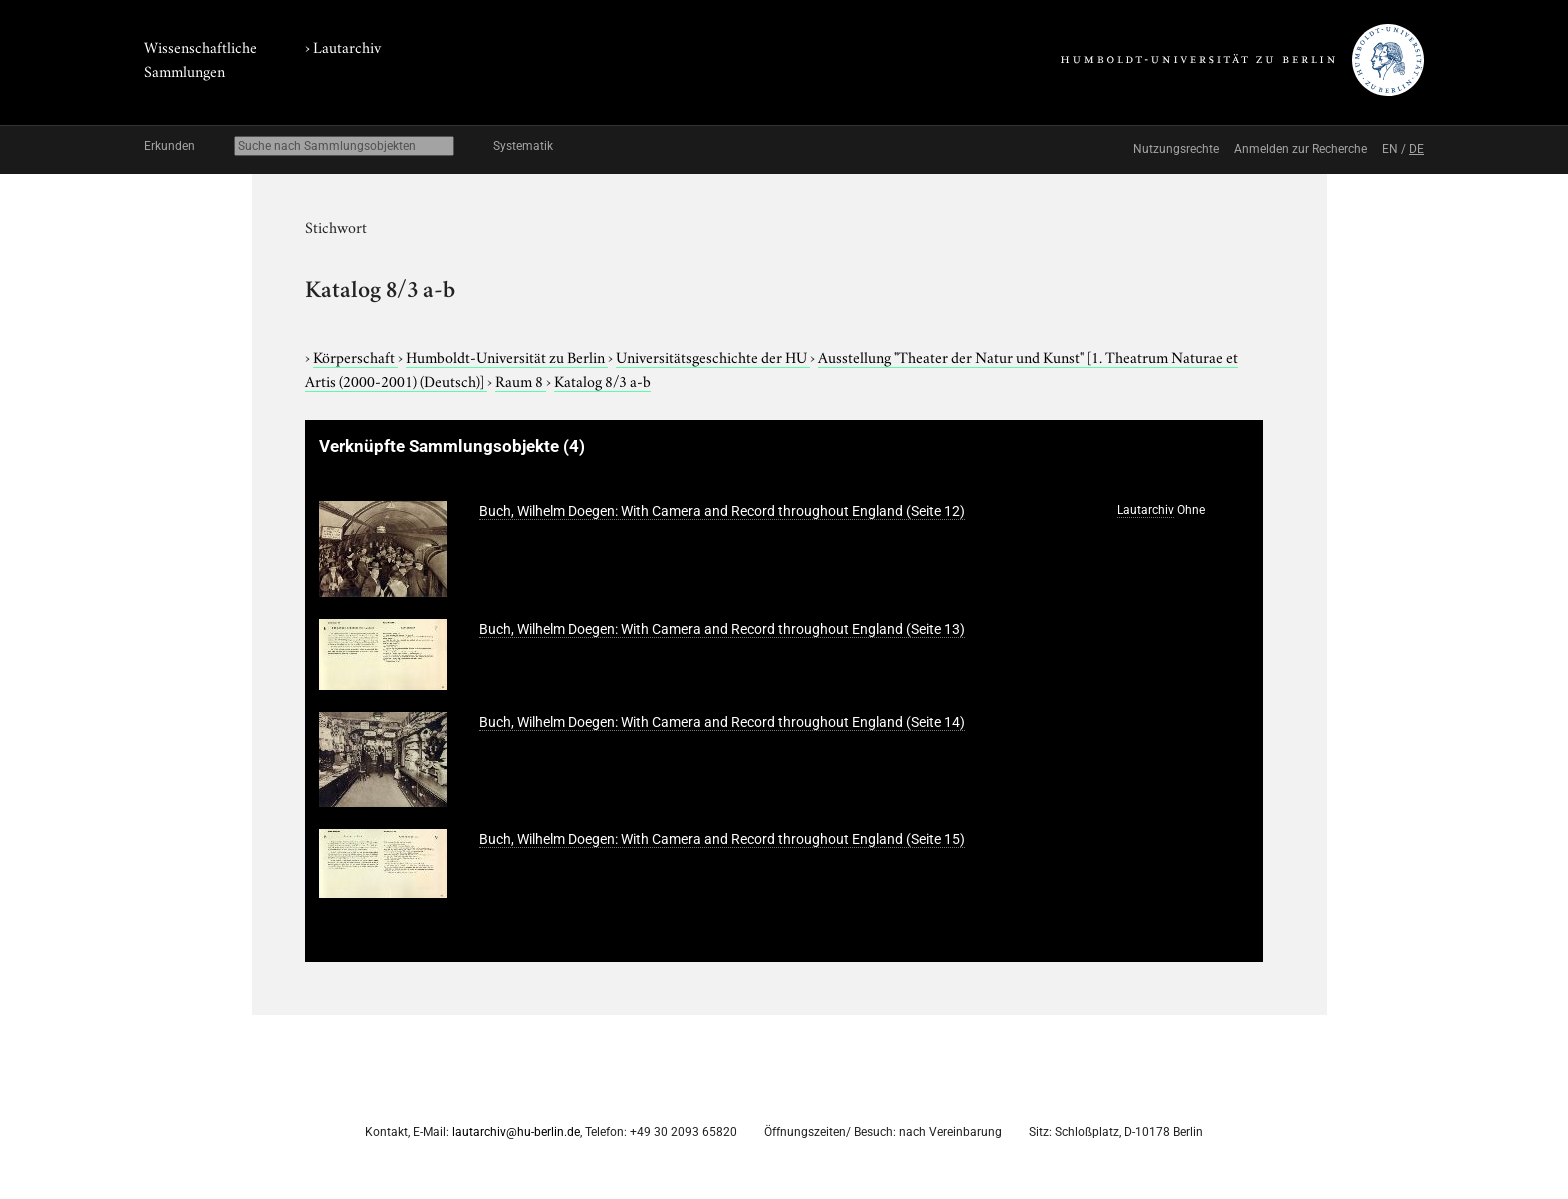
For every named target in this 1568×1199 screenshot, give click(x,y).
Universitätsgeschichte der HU (713, 356)
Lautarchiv (347, 46)
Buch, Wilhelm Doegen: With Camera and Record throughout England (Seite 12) (722, 511)
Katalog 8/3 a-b (602, 380)
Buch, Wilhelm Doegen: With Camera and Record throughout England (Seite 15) (722, 839)
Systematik (523, 146)
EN (1390, 149)
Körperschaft (355, 356)
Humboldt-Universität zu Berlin (507, 356)
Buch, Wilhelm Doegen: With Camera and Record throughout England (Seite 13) (722, 629)
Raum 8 (520, 380)
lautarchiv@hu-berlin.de (516, 1132)
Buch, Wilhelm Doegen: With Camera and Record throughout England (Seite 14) (722, 722)
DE (1416, 149)
